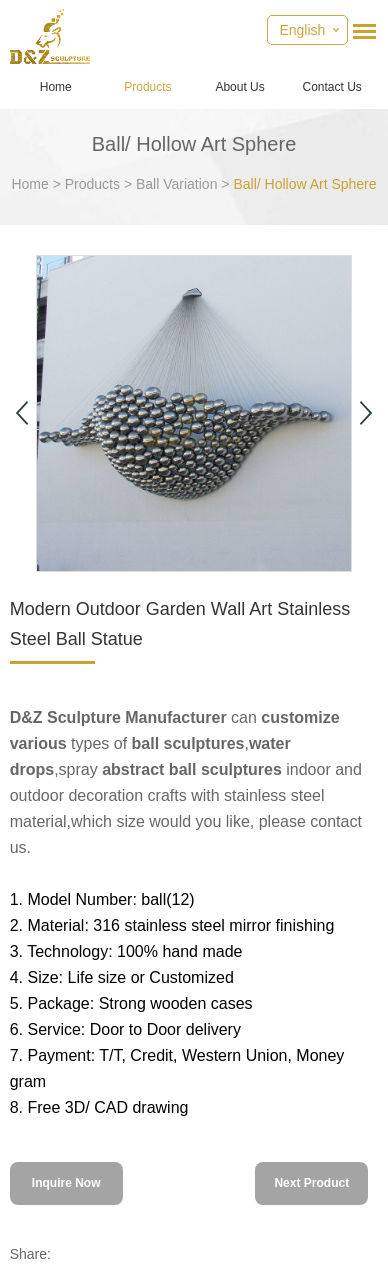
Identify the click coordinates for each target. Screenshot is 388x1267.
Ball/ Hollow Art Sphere (304, 184)
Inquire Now (66, 1183)
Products (147, 87)
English (302, 30)
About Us (239, 87)
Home (56, 87)
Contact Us (332, 87)
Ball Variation (176, 184)
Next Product (311, 1183)
